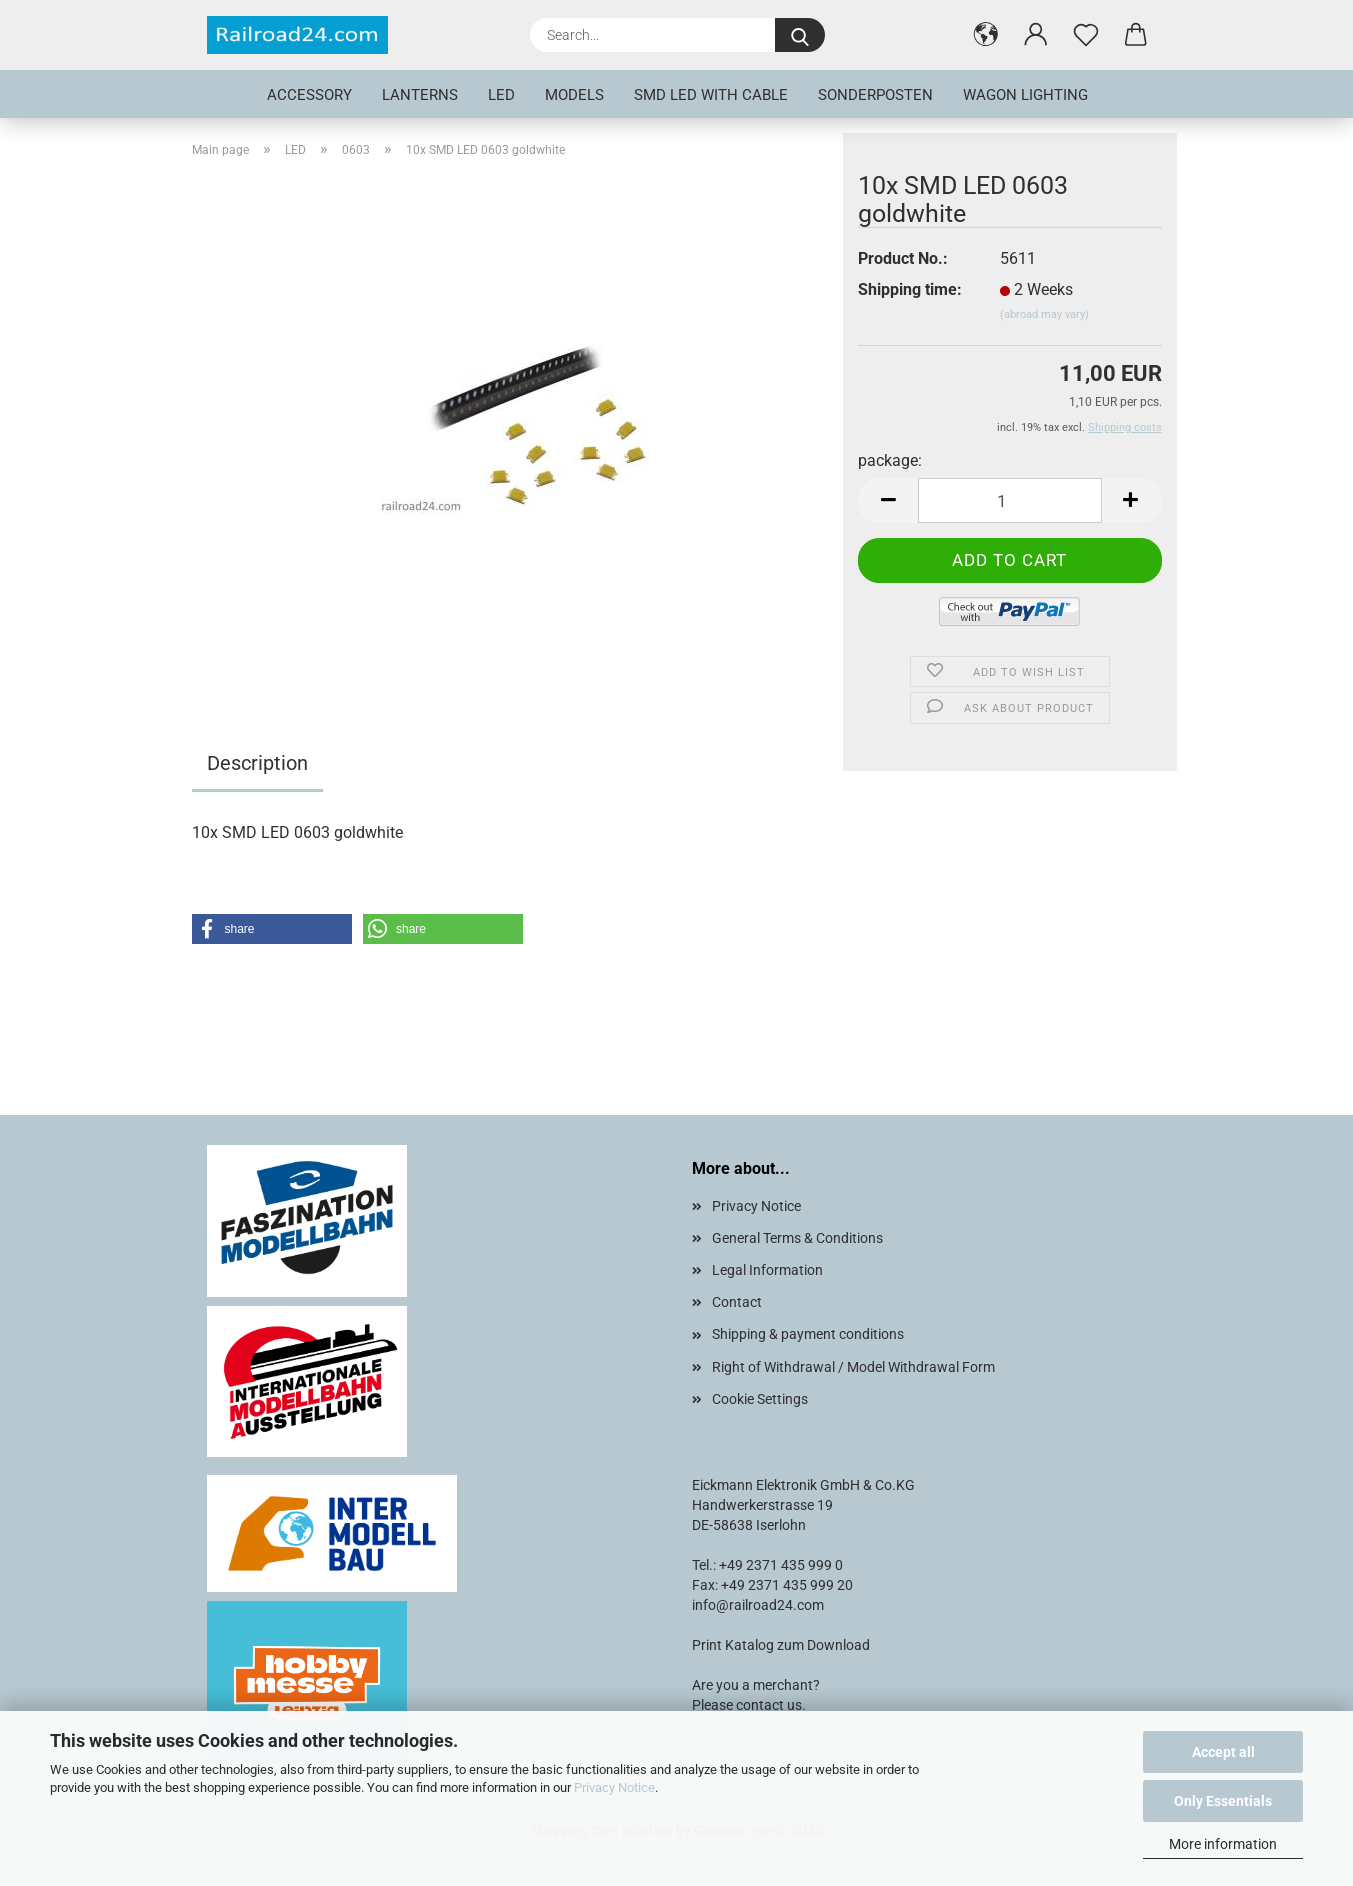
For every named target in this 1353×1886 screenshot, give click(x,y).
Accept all (1223, 1752)
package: (890, 460)
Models (574, 95)
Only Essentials (1223, 1801)
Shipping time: (910, 289)
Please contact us (747, 1705)
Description (257, 763)
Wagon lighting (1025, 95)
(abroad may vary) (1044, 314)
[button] (986, 35)
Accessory (309, 95)
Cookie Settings (760, 1399)
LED (501, 95)
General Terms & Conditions (797, 1238)
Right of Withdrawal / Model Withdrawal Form (853, 1367)
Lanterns (420, 95)
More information (1223, 1844)
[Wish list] (1086, 35)
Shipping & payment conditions (808, 1334)
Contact (737, 1302)
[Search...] (800, 35)
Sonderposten (875, 95)
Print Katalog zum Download (781, 1645)
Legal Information (767, 1270)
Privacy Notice (614, 1787)
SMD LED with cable (711, 95)
